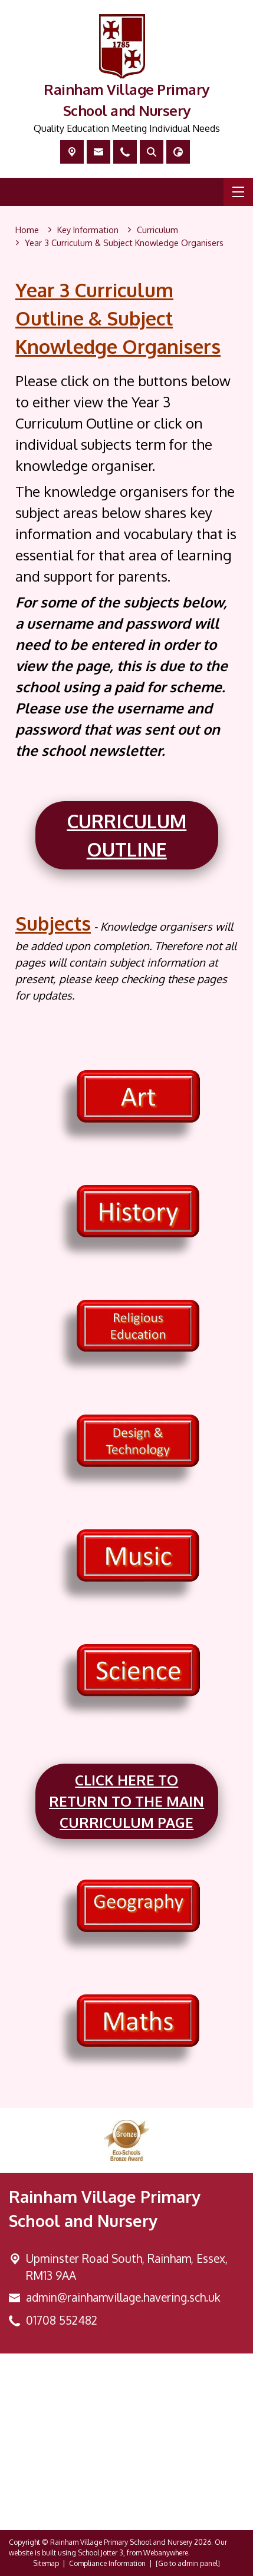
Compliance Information (107, 2563)
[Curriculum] (157, 230)
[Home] (27, 230)
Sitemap (46, 2563)
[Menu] (238, 192)
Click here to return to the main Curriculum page (126, 1801)
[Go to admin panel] (188, 2563)
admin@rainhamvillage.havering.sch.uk (123, 2297)
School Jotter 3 (100, 2552)
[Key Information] (88, 230)
